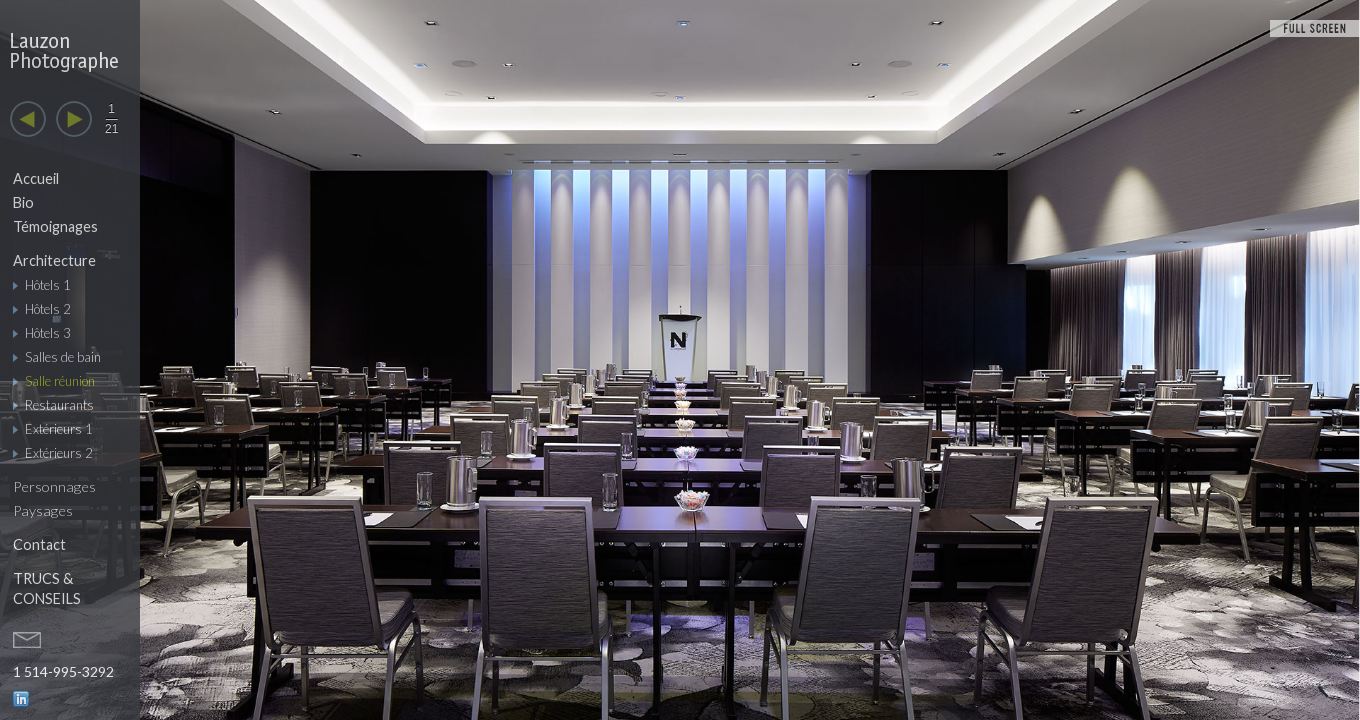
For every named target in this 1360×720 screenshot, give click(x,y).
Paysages (43, 510)
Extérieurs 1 (59, 429)
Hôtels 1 (48, 285)
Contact (39, 544)
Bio (23, 202)
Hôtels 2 (48, 309)
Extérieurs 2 (59, 453)
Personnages (54, 486)
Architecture (54, 260)
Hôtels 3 (48, 333)
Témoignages (55, 226)
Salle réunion (60, 381)
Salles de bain (63, 357)
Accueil (36, 178)
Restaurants (59, 405)
